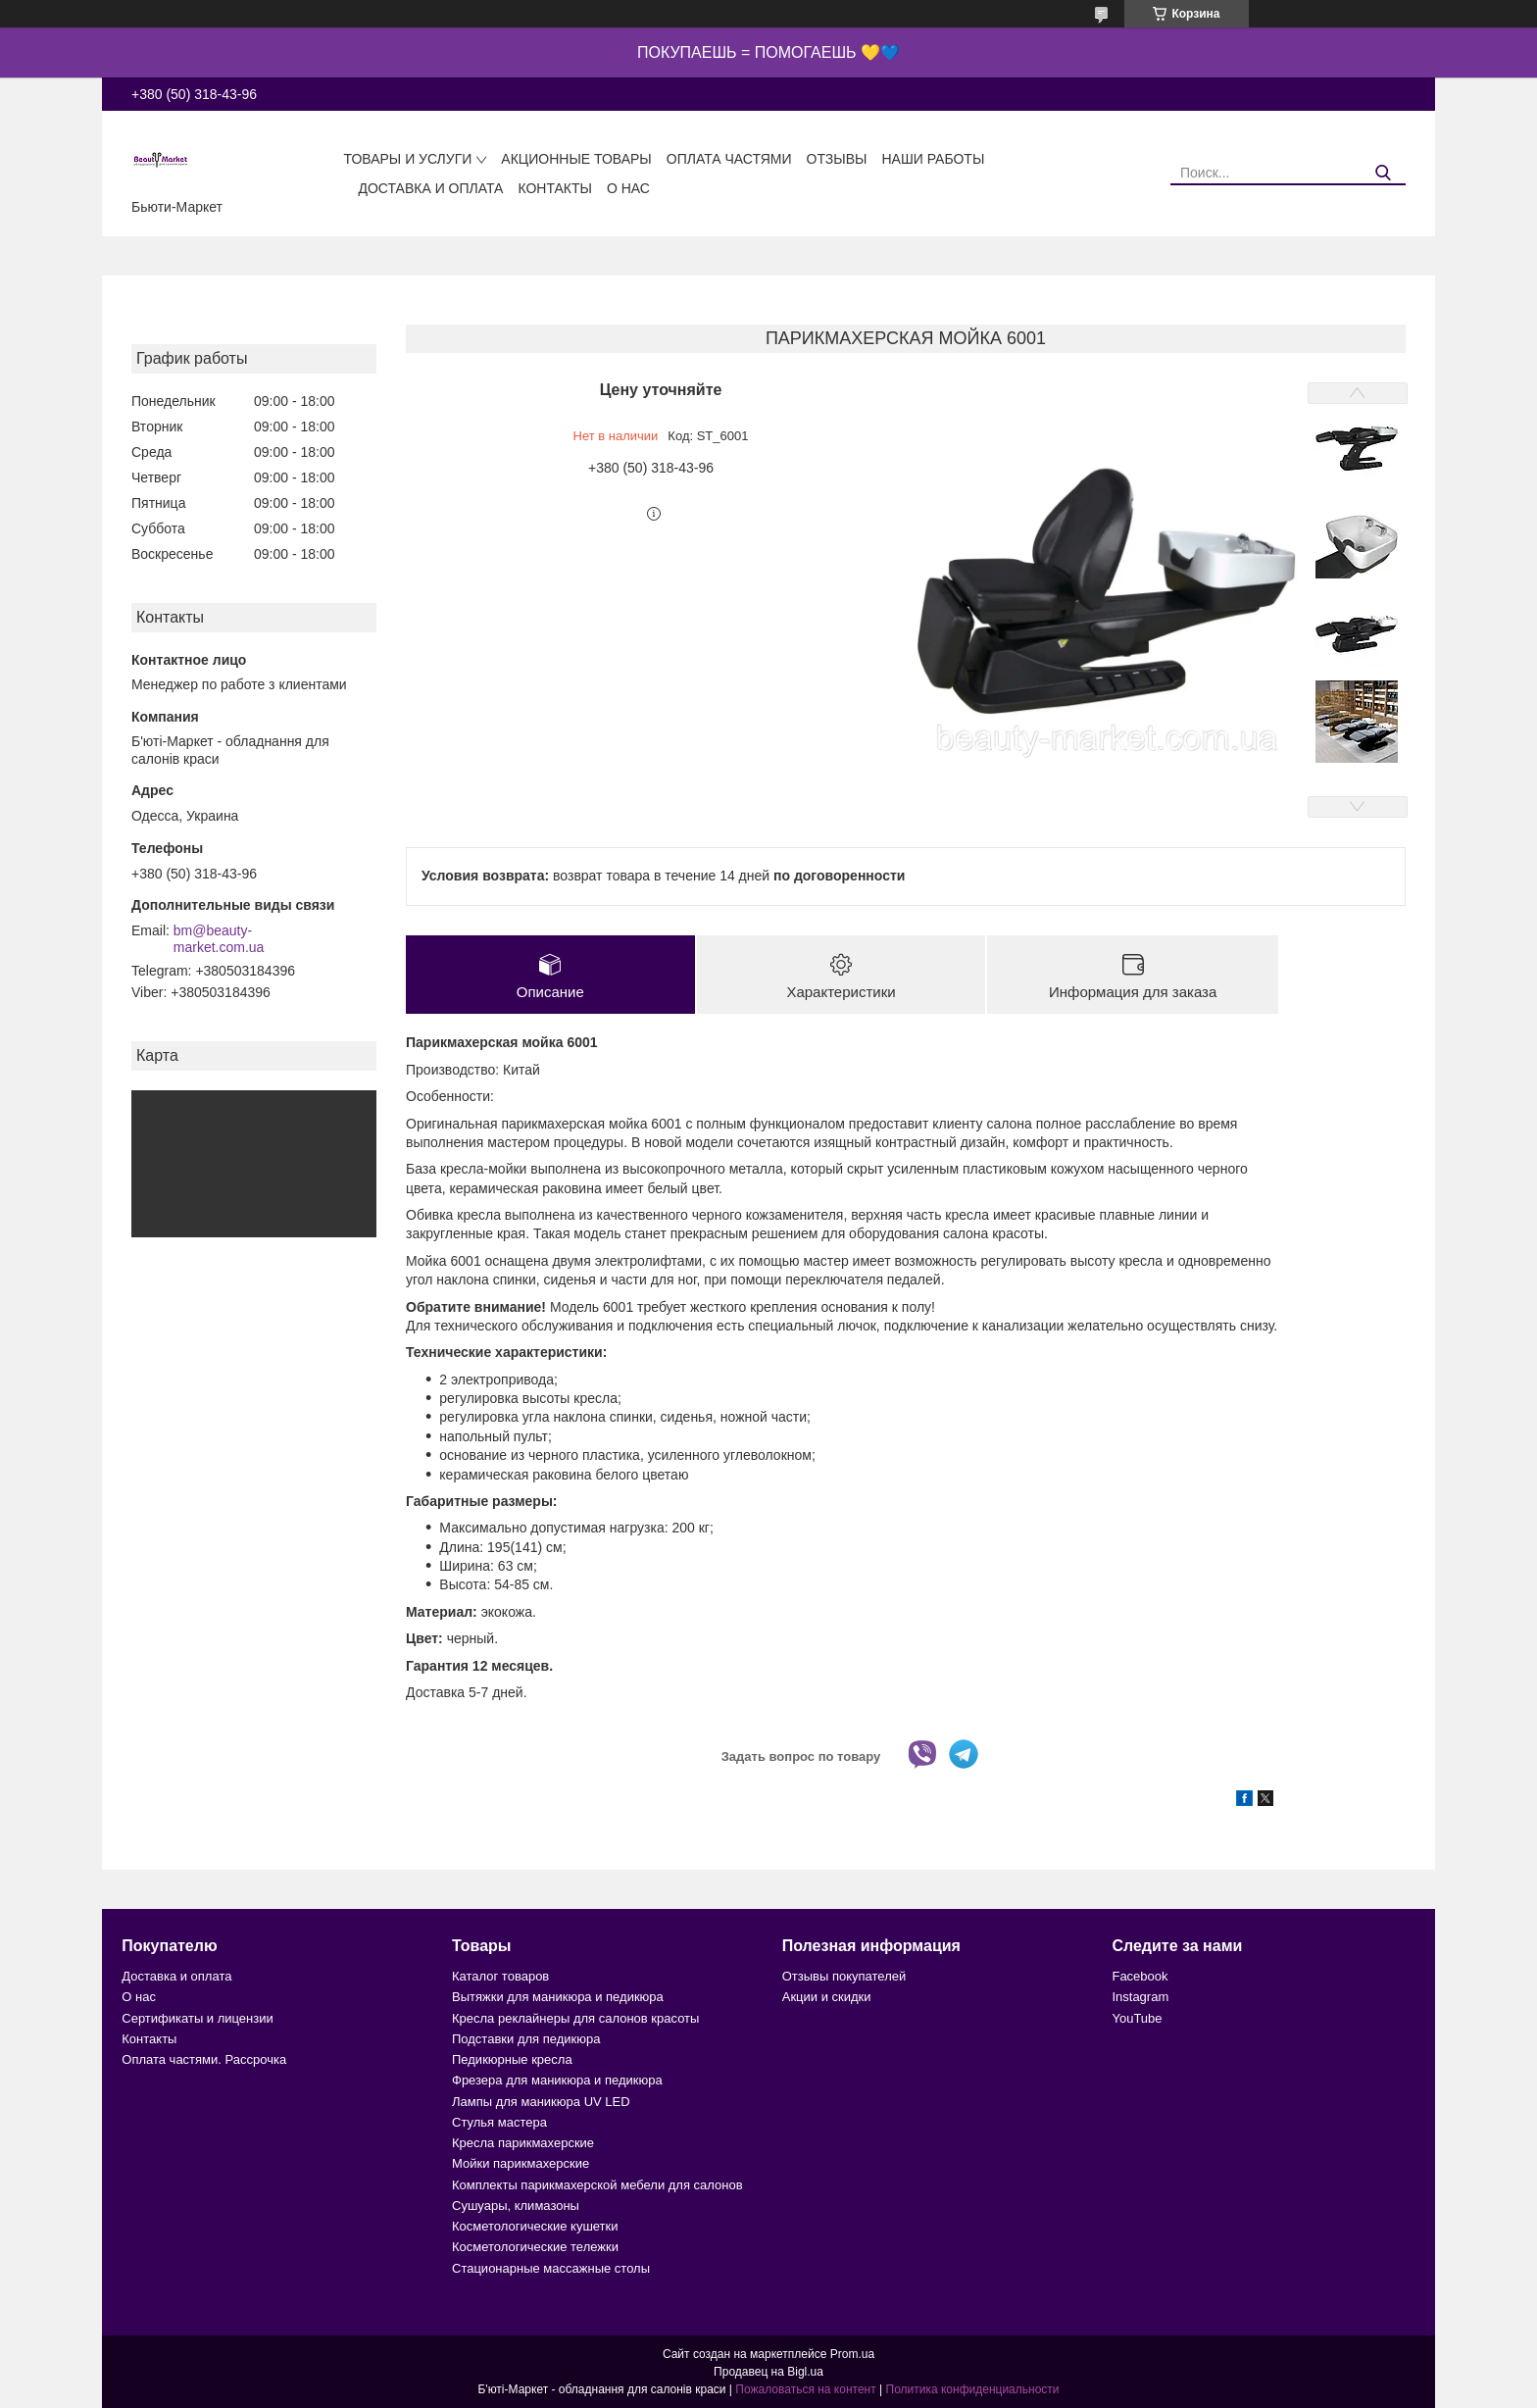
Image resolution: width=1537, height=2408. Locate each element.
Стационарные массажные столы (551, 2268)
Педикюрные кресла (512, 2059)
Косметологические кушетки (535, 2226)
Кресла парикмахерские (523, 2142)
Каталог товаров (500, 1976)
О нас (628, 188)
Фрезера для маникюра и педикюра (557, 2081)
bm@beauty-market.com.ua (219, 939)
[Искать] (1384, 173)
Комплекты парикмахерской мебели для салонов (597, 2185)
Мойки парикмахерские (520, 2164)
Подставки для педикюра (526, 2039)
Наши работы (932, 159)
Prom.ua (852, 2354)
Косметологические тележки (535, 2247)
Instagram (1140, 1997)
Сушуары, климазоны (515, 2205)
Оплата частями (729, 159)
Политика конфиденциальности (973, 2389)
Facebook (1139, 1976)
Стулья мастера (499, 2122)
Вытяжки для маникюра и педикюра (558, 1997)
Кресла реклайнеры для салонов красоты (575, 2018)
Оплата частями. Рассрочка (204, 2059)
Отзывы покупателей (844, 1976)
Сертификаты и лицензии (197, 2018)
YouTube (1137, 2018)
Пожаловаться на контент (805, 2389)
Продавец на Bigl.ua (768, 2372)
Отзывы (837, 159)
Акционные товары (576, 159)
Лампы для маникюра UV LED (541, 2101)
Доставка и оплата (430, 188)
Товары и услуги (407, 159)
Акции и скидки (826, 1997)
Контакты (555, 188)
